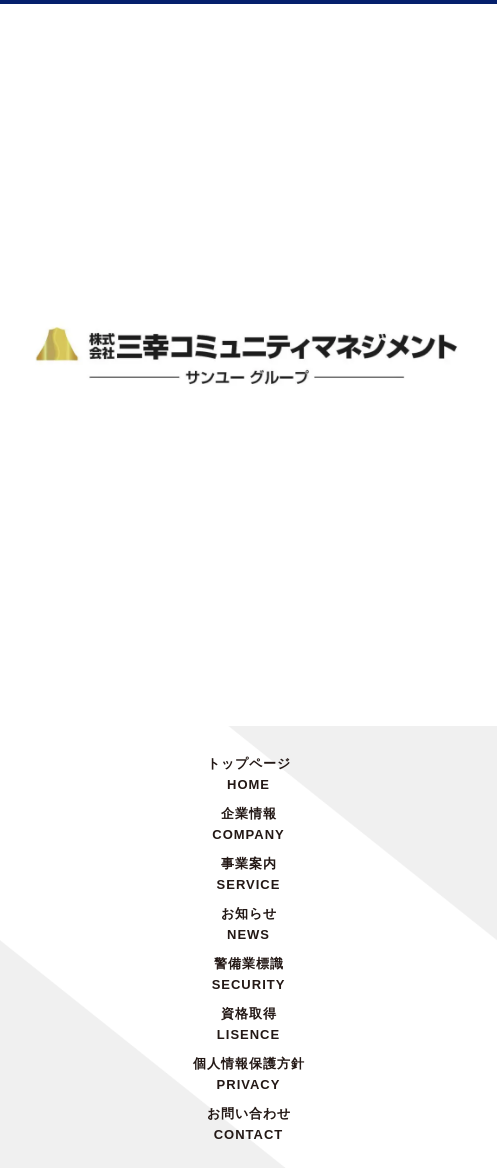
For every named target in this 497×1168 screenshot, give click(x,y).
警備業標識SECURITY (249, 974)
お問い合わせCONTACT (249, 1124)
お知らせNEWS (249, 924)
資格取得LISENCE (248, 1024)
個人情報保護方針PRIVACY (249, 1074)
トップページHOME (249, 774)
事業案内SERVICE (249, 874)
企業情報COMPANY (248, 824)
